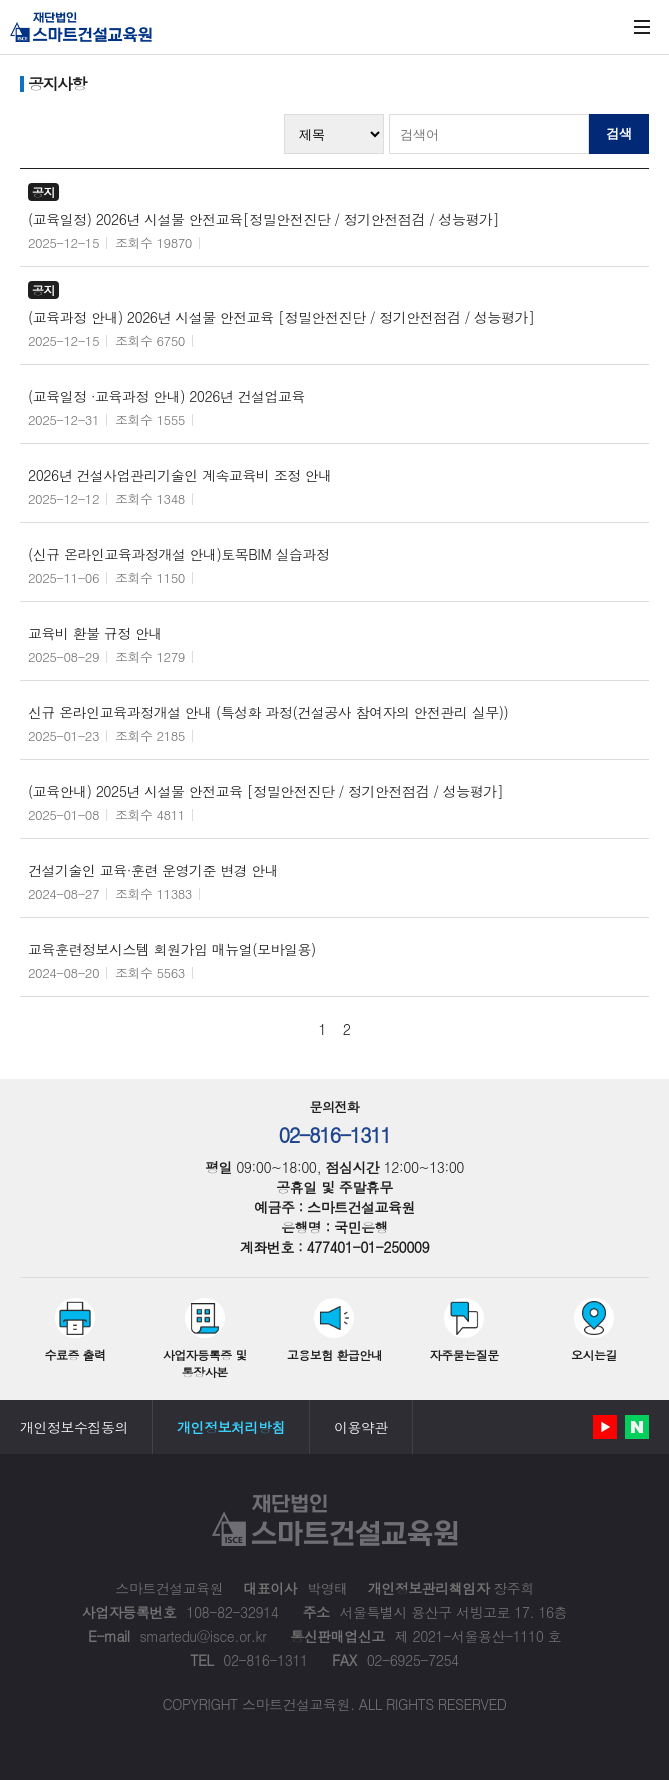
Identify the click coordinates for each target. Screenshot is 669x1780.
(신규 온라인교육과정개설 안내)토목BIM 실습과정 (178, 554)
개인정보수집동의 (74, 1427)
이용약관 (361, 1427)
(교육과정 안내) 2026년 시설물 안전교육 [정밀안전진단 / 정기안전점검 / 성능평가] (281, 317)
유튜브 (605, 1427)
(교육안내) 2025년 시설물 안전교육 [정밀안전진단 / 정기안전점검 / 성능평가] (265, 791)
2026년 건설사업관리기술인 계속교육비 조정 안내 (180, 475)
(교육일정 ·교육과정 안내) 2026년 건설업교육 (166, 396)
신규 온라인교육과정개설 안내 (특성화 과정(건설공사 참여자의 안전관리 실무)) (268, 712)
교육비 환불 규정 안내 (95, 633)
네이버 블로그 (637, 1427)
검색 (619, 133)
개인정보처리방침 (231, 1427)
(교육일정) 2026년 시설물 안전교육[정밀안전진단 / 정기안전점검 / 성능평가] (263, 219)
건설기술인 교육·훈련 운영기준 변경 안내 (153, 870)
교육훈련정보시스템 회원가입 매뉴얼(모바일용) (172, 949)
